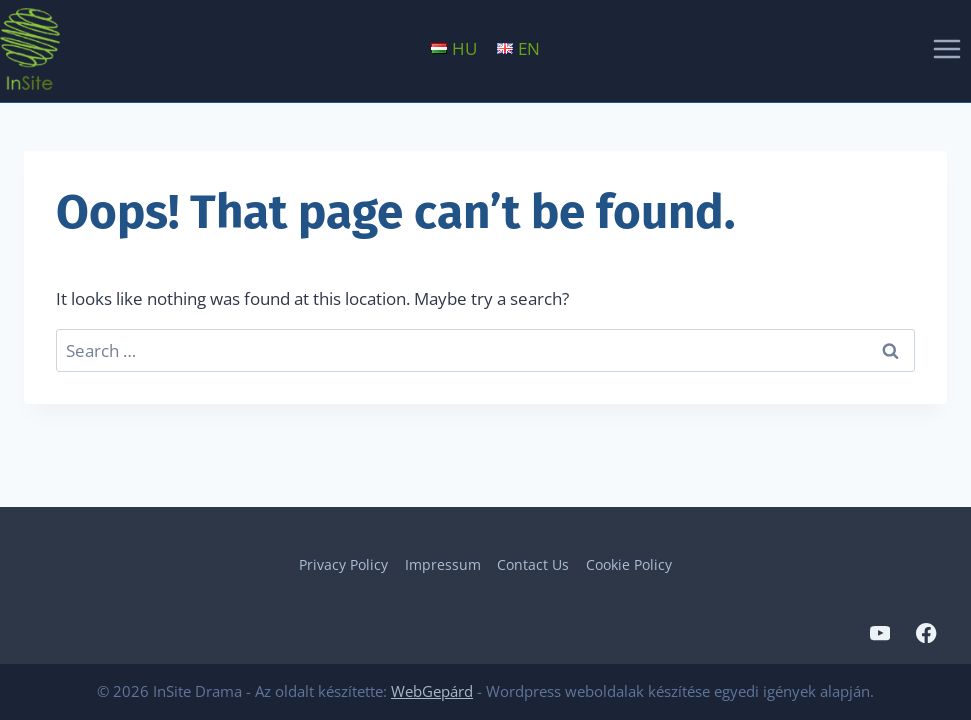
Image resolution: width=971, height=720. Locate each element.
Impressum (443, 564)
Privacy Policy (343, 564)
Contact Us (533, 564)
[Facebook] (926, 633)
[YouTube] (879, 633)
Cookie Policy (629, 564)
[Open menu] (946, 48)
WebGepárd (432, 691)
